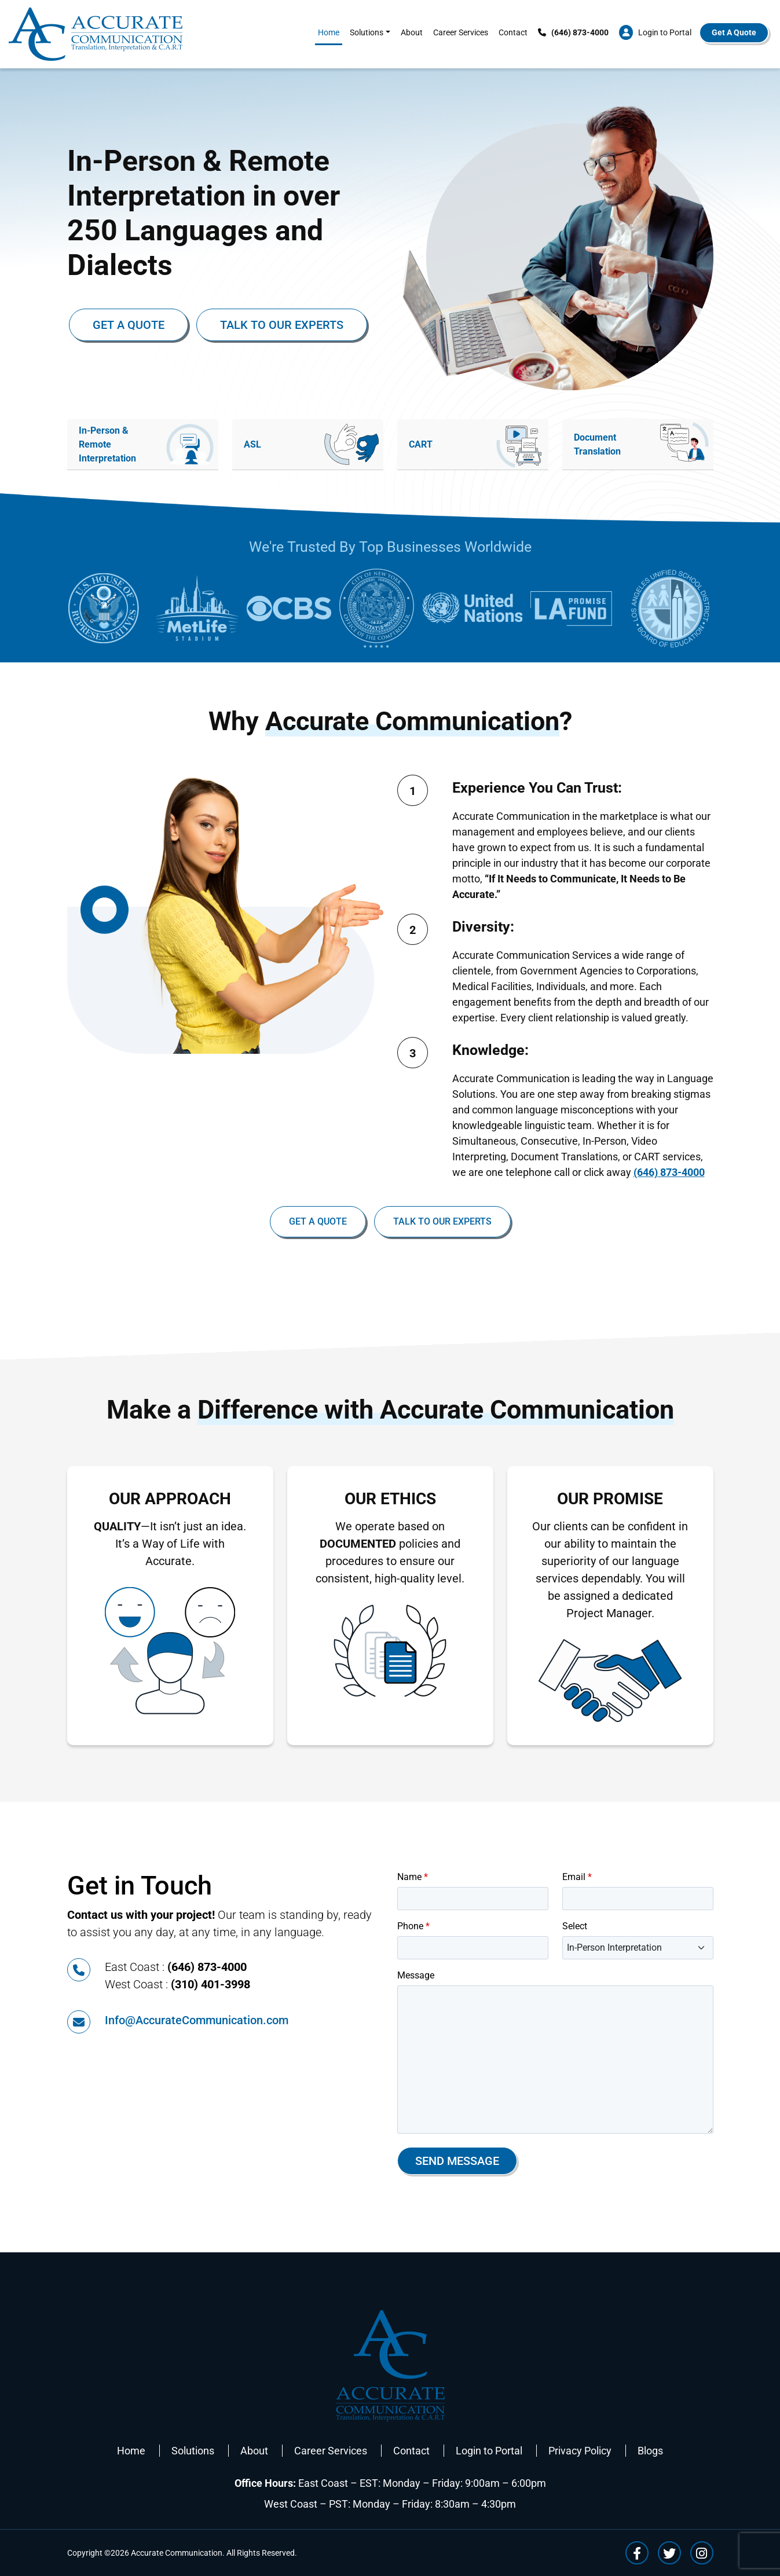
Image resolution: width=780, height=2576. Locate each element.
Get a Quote (128, 325)
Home (328, 32)
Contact (513, 32)
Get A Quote (734, 32)
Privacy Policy (579, 2451)
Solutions (366, 32)
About (412, 32)
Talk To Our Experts (281, 325)
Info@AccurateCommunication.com (196, 2020)
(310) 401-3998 (210, 1984)
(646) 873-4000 (669, 1172)
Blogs (650, 2451)
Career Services (460, 32)
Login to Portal (489, 2451)
